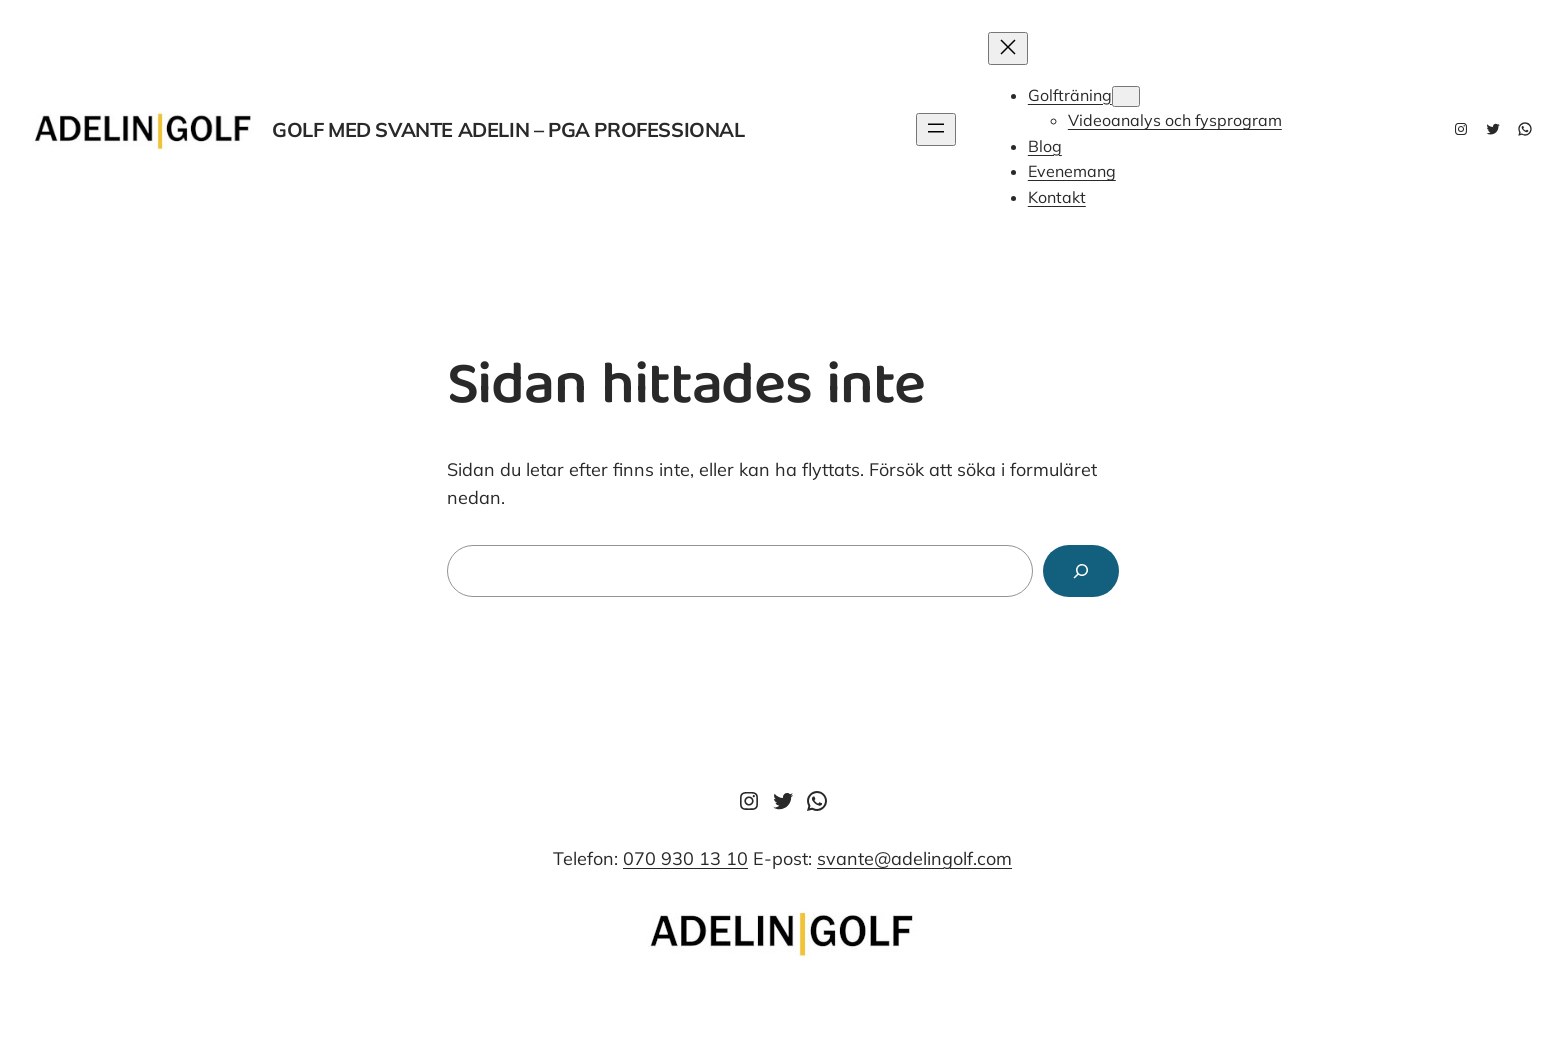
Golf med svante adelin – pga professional (508, 129)
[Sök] (1081, 571)
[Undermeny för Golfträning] (1126, 96)
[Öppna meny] (936, 129)
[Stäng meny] (1008, 48)
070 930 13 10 (685, 858)
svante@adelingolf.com (914, 858)
